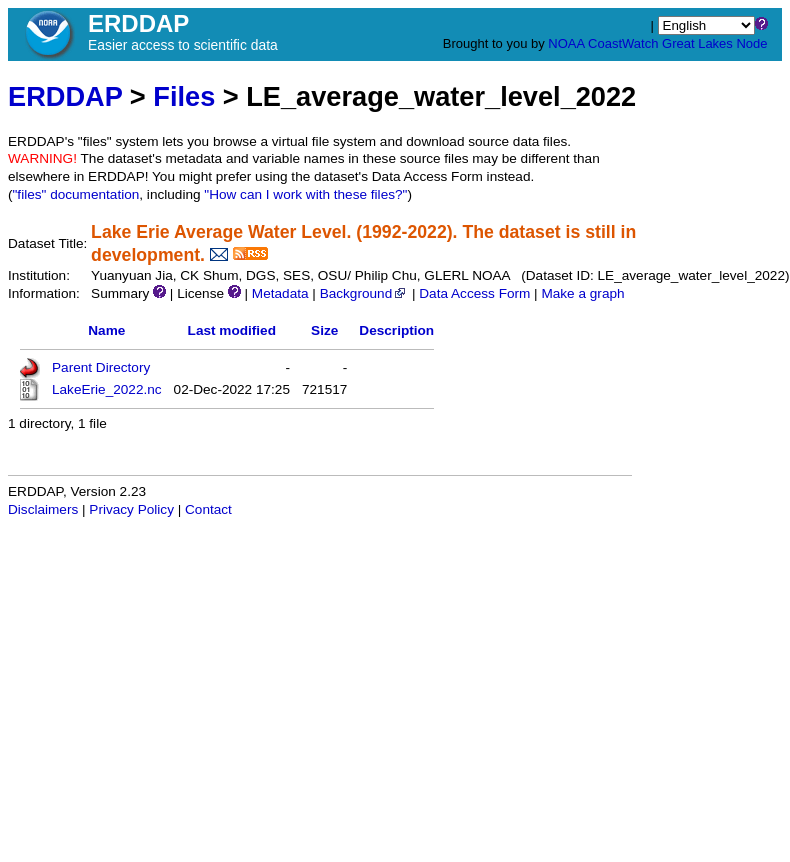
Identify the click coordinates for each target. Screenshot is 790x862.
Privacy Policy (131, 509)
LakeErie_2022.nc (107, 389)
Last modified (232, 330)
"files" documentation (76, 194)
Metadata (280, 293)
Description (396, 330)
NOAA (566, 43)
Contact (208, 509)
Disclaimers (43, 509)
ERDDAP (65, 96)
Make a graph (582, 293)
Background (364, 293)
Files (184, 96)
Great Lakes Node (715, 43)
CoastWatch (623, 43)
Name (106, 330)
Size (324, 330)
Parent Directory (101, 367)
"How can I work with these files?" (305, 194)
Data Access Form (474, 293)
